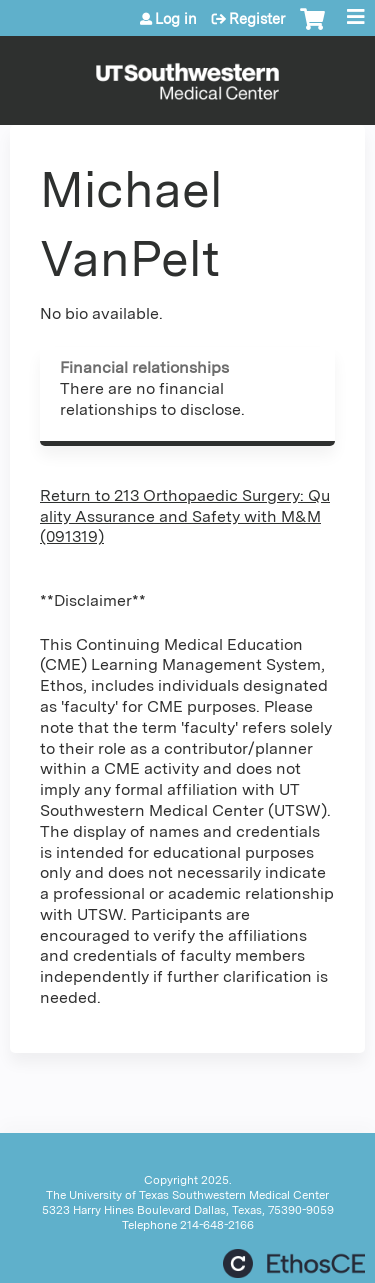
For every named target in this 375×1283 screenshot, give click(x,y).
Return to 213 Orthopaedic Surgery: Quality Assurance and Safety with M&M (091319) (185, 516)
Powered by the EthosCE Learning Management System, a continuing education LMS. (294, 1263)
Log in (176, 19)
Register (257, 19)
